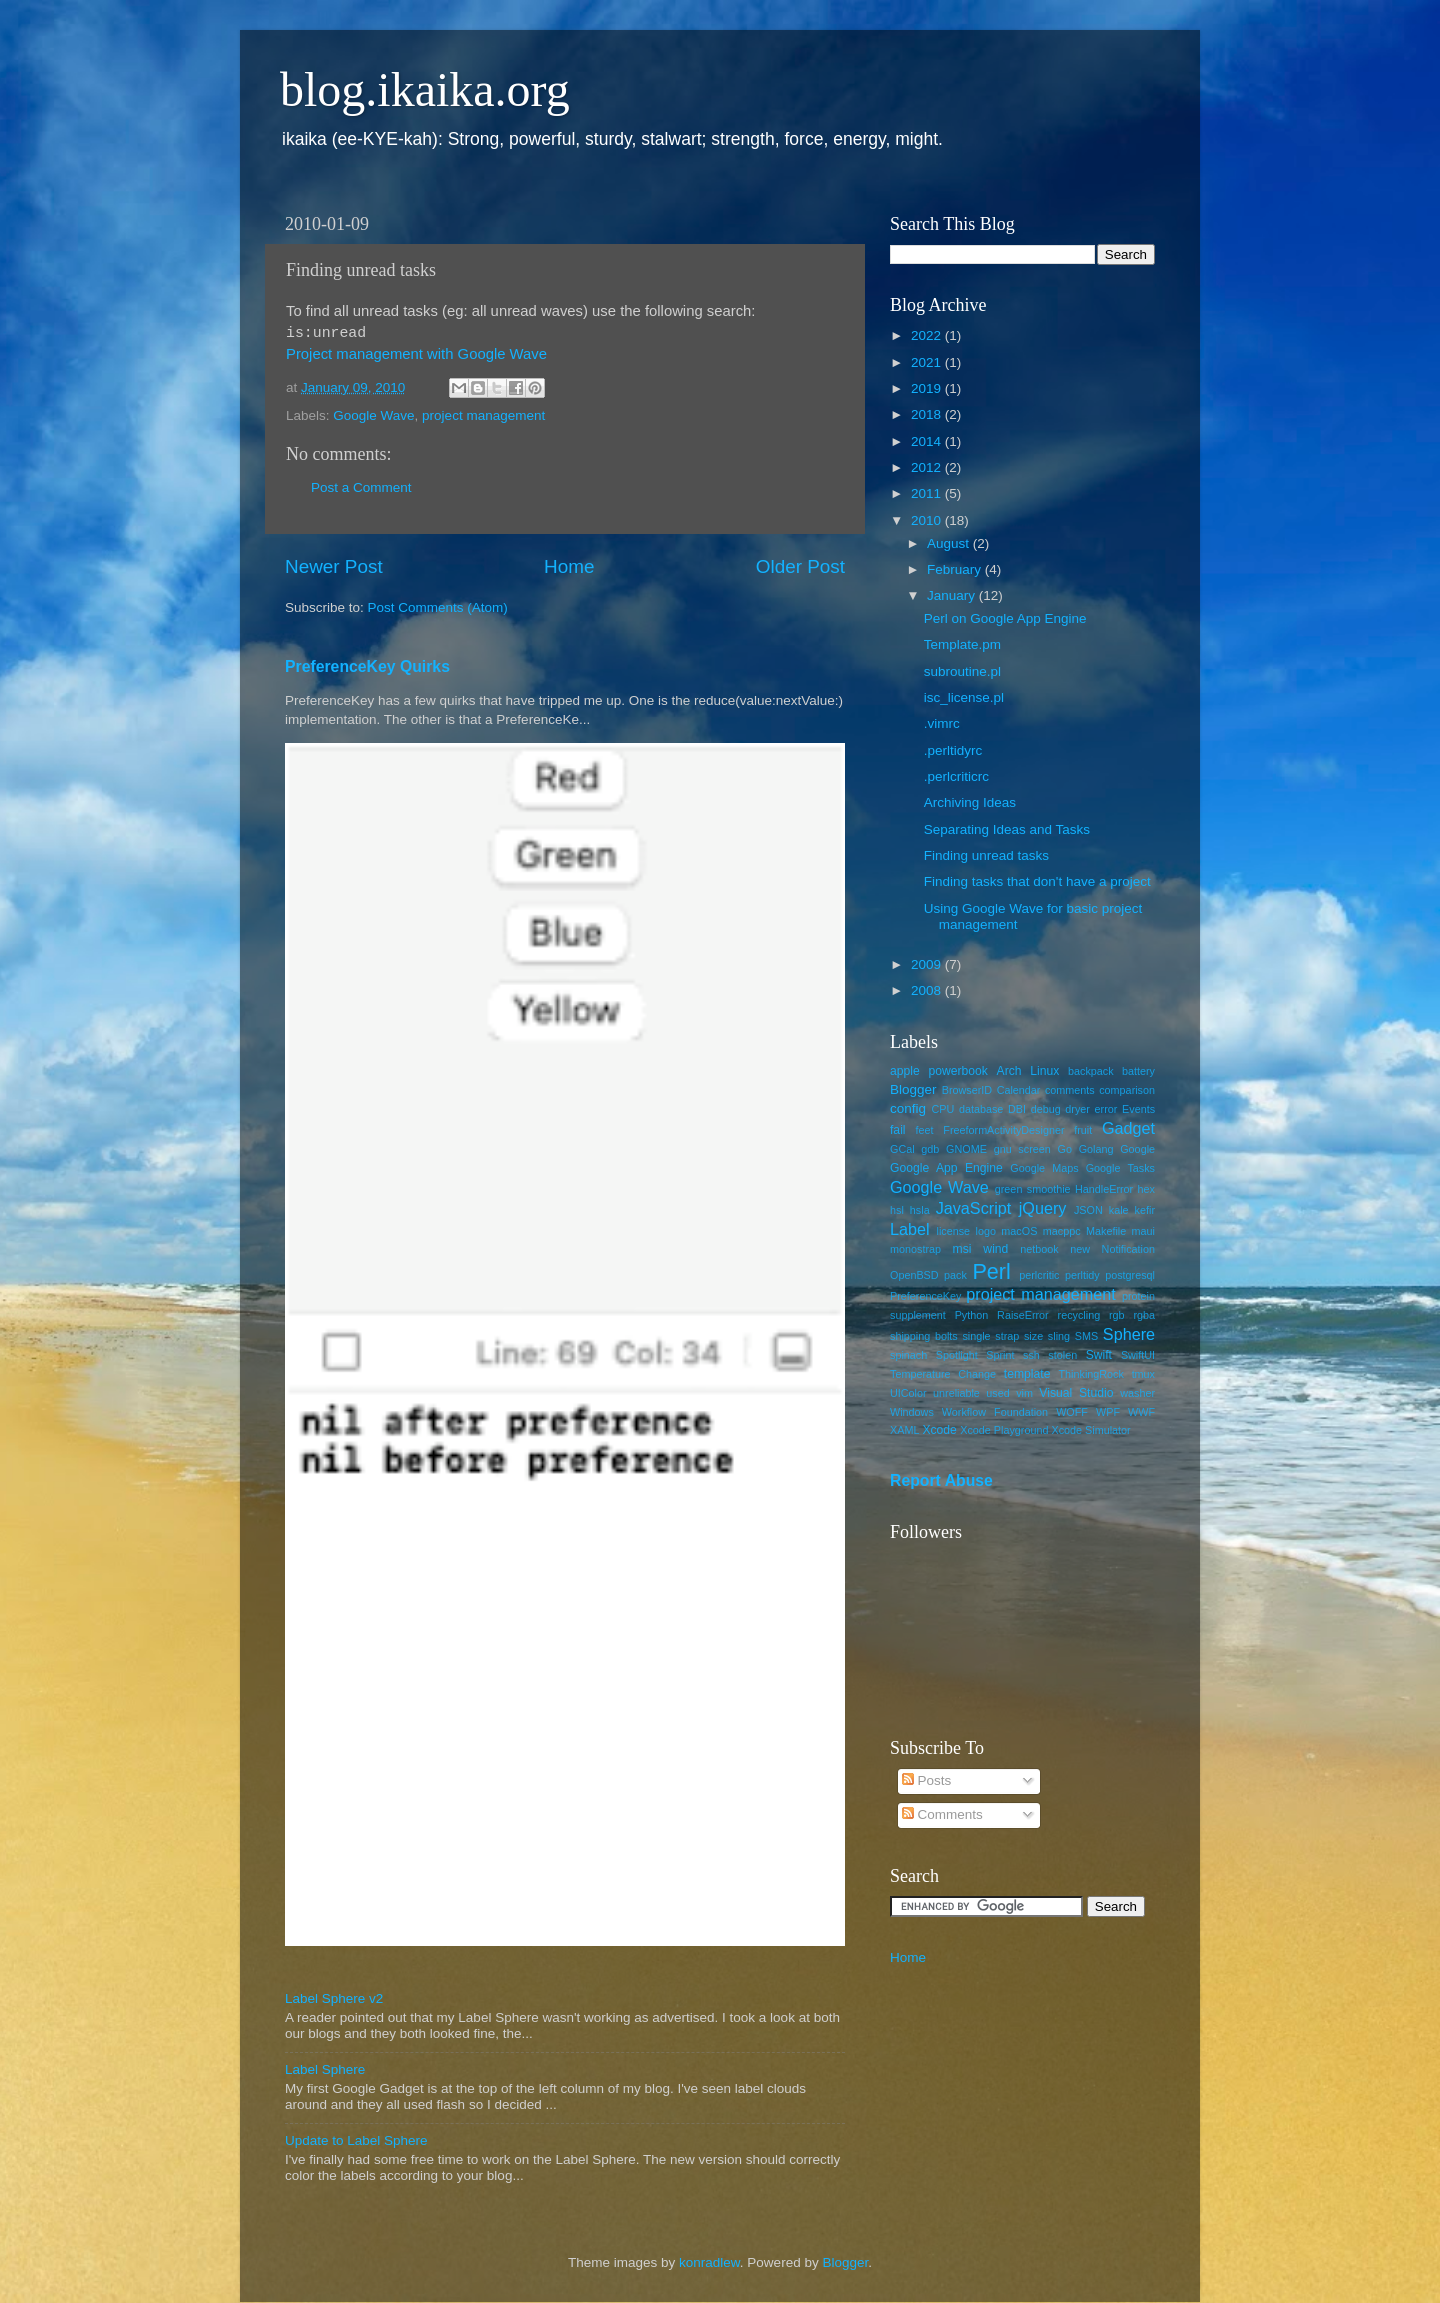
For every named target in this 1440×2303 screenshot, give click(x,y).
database (981, 1109)
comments (1070, 1090)
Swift (1099, 1355)
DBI (1017, 1109)
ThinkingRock (1091, 1374)
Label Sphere (325, 2069)
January (953, 595)
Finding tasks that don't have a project (1037, 881)
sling (1059, 1336)
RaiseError (1023, 1315)
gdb (930, 1149)
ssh (1031, 1355)
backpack (1091, 1071)
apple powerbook (939, 1071)
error (1106, 1109)
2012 (928, 467)
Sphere (1129, 1334)
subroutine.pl (962, 671)
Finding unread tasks (986, 855)
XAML (904, 1430)
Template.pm (962, 644)
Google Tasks (1120, 1168)
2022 (928, 335)
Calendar (1019, 1090)
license (954, 1231)
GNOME (966, 1149)
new (1080, 1249)
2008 (928, 990)
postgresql (1130, 1275)
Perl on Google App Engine (1005, 618)
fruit (1083, 1130)
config (908, 1108)
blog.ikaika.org (425, 89)
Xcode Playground (1004, 1430)
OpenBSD (914, 1275)
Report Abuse (941, 1480)
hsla (920, 1210)
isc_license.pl (964, 697)
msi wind (981, 1249)
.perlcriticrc (956, 776)
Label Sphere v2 (334, 1998)
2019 (928, 388)
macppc (1062, 1231)
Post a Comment (361, 487)
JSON (1088, 1210)
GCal (902, 1149)
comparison (1127, 1090)
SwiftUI (1138, 1355)
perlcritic (1039, 1275)
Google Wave (373, 415)
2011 (928, 493)
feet (925, 1130)
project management (483, 415)
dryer (1077, 1109)
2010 (928, 520)
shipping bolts (924, 1336)
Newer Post (334, 566)
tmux (1143, 1374)
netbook (1039, 1249)
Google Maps (1044, 1168)
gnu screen (1022, 1149)
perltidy (1082, 1275)
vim (1024, 1393)
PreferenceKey (925, 1296)
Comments (942, 1814)
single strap (990, 1336)
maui (1143, 1231)
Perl (991, 1271)
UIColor (908, 1393)
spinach (908, 1355)
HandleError (1104, 1189)
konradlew (709, 2262)
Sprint (1000, 1355)
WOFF (1072, 1412)
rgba (1144, 1315)
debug (1046, 1109)
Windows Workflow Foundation (969, 1412)
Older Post (800, 566)
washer (1137, 1393)
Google (1137, 1149)
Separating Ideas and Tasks (1007, 829)
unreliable (956, 1393)
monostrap (915, 1249)
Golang (1096, 1149)
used (997, 1393)
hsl (897, 1210)
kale (1119, 1210)
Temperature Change (943, 1374)
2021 (928, 362)
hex (1146, 1189)
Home (569, 566)
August (950, 543)
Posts (927, 1780)
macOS (1019, 1231)
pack (955, 1275)
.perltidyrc (953, 750)
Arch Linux (1028, 1071)
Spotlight (957, 1355)
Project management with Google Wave (416, 354)
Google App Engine (946, 1168)
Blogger (913, 1089)
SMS (1086, 1336)
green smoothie (1033, 1189)
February (956, 569)
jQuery (1043, 1208)
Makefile (1106, 1231)
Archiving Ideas (970, 802)
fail (898, 1130)
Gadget (1128, 1128)
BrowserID (967, 1090)
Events (1138, 1109)
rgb (1117, 1315)
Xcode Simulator (1090, 1430)
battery (1138, 1071)
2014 (928, 441)
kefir (1145, 1210)
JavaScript (974, 1208)
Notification (1128, 1249)
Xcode (939, 1430)
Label (910, 1229)
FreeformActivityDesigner (1003, 1130)
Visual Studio (1076, 1393)
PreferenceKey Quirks (367, 666)
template (1027, 1374)
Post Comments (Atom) (438, 607)
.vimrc (942, 723)
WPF (1108, 1412)
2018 (928, 414)
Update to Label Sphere (356, 2140)
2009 (928, 964)
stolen (1062, 1355)
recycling (1079, 1315)
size (1033, 1336)
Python (972, 1315)
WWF (1141, 1412)
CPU (942, 1109)
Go (1065, 1149)
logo (986, 1231)
